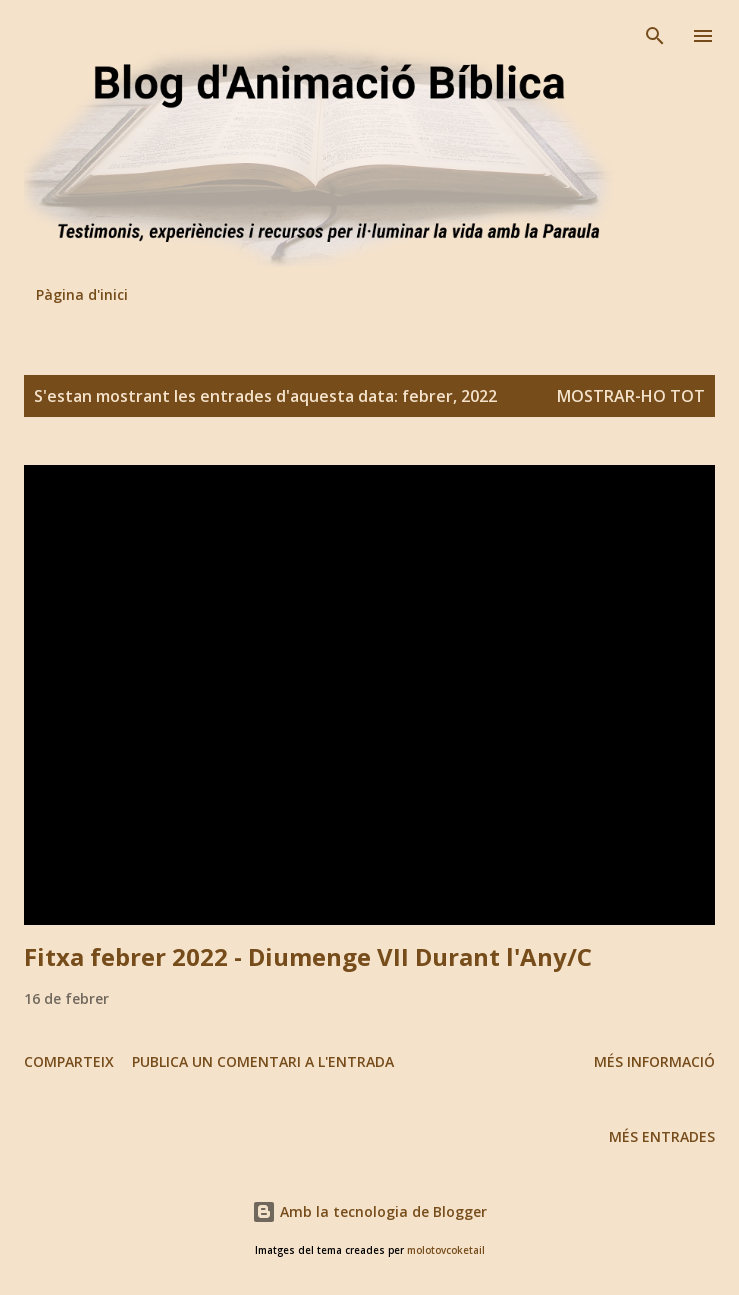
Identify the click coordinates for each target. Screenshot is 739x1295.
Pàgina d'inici (82, 294)
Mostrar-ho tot (631, 396)
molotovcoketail (446, 1250)
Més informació (654, 1061)
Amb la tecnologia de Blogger (369, 1211)
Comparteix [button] (69, 1061)
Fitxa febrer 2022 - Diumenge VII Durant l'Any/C (308, 956)
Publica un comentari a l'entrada (263, 1061)
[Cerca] (655, 36)
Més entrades (662, 1136)
